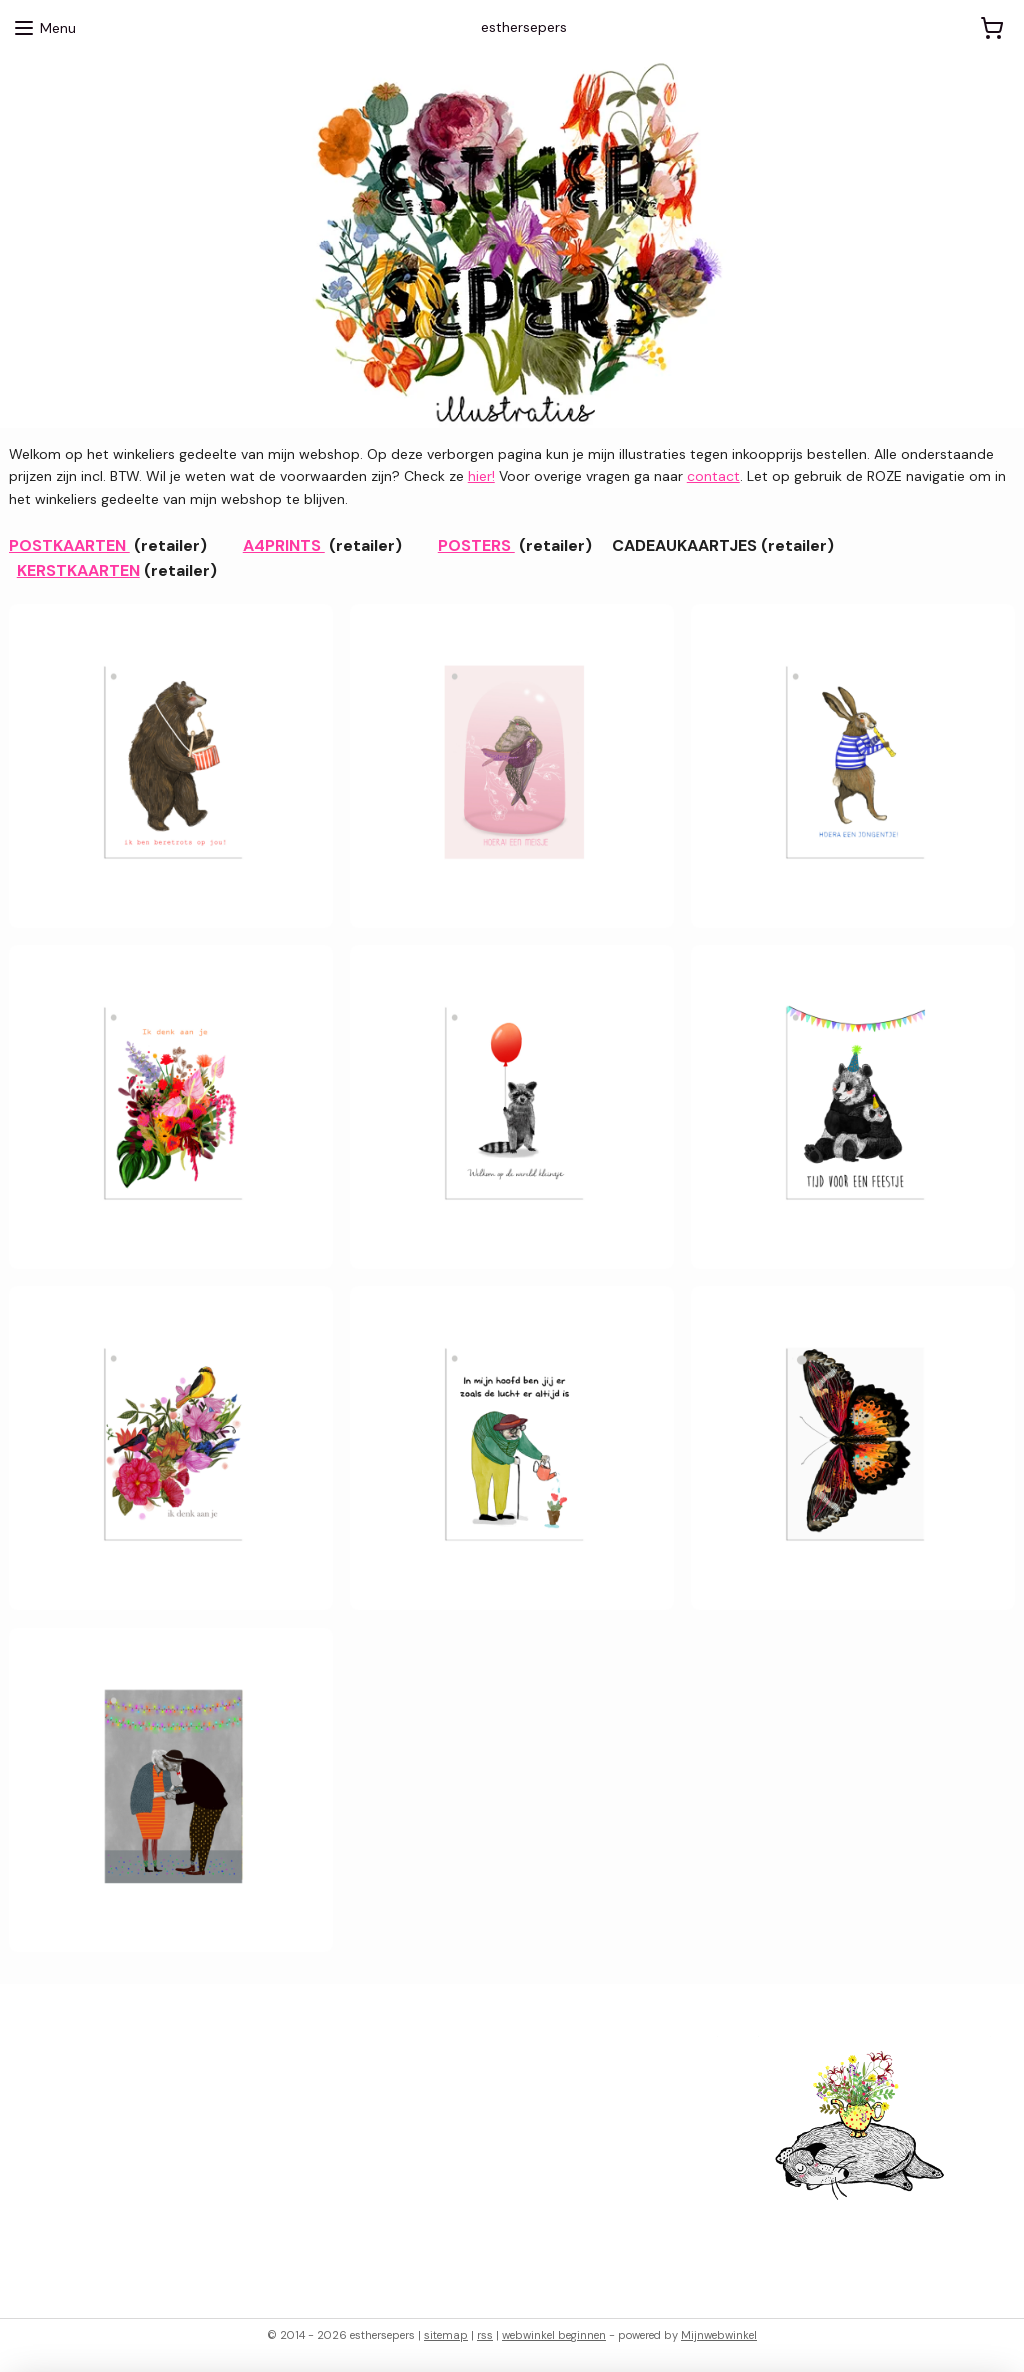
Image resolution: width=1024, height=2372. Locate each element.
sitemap (446, 2335)
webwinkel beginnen (554, 2335)
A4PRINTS (284, 545)
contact (713, 477)
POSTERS (476, 545)
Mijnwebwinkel (719, 2335)
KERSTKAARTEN (78, 571)
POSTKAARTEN (69, 545)
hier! (481, 477)
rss (485, 2335)
